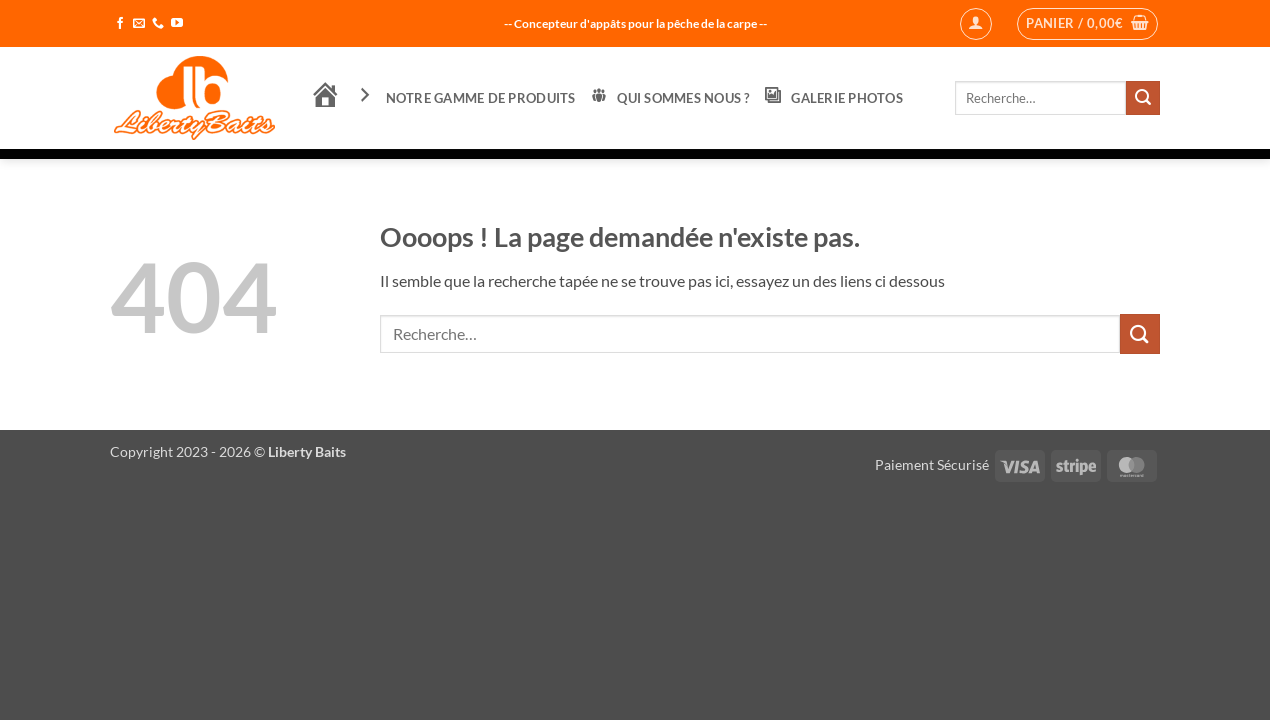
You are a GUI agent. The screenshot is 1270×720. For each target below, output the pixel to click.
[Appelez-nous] (158, 24)
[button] (976, 24)
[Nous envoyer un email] (139, 24)
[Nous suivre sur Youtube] (177, 24)
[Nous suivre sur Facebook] (120, 24)
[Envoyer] (1143, 98)
